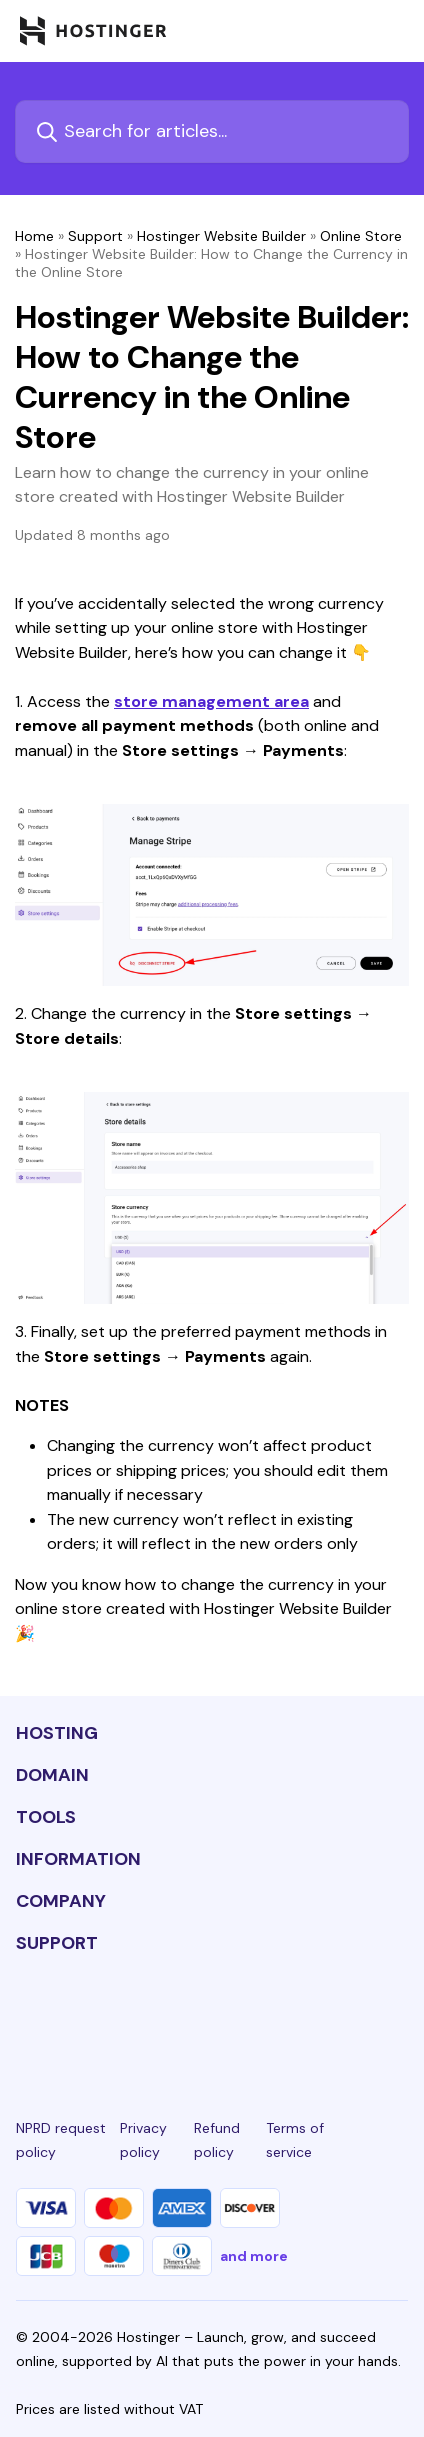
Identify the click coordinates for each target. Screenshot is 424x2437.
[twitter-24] (212, 2017)
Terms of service (295, 2140)
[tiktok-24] (396, 2017)
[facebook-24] (89, 2017)
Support (95, 236)
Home (34, 236)
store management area (211, 701)
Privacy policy (143, 2140)
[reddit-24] (335, 2017)
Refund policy (217, 2140)
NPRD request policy (61, 2140)
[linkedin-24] (28, 2017)
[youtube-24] (273, 2017)
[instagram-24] (151, 2017)
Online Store (361, 236)
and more (254, 2256)
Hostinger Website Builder (221, 236)
